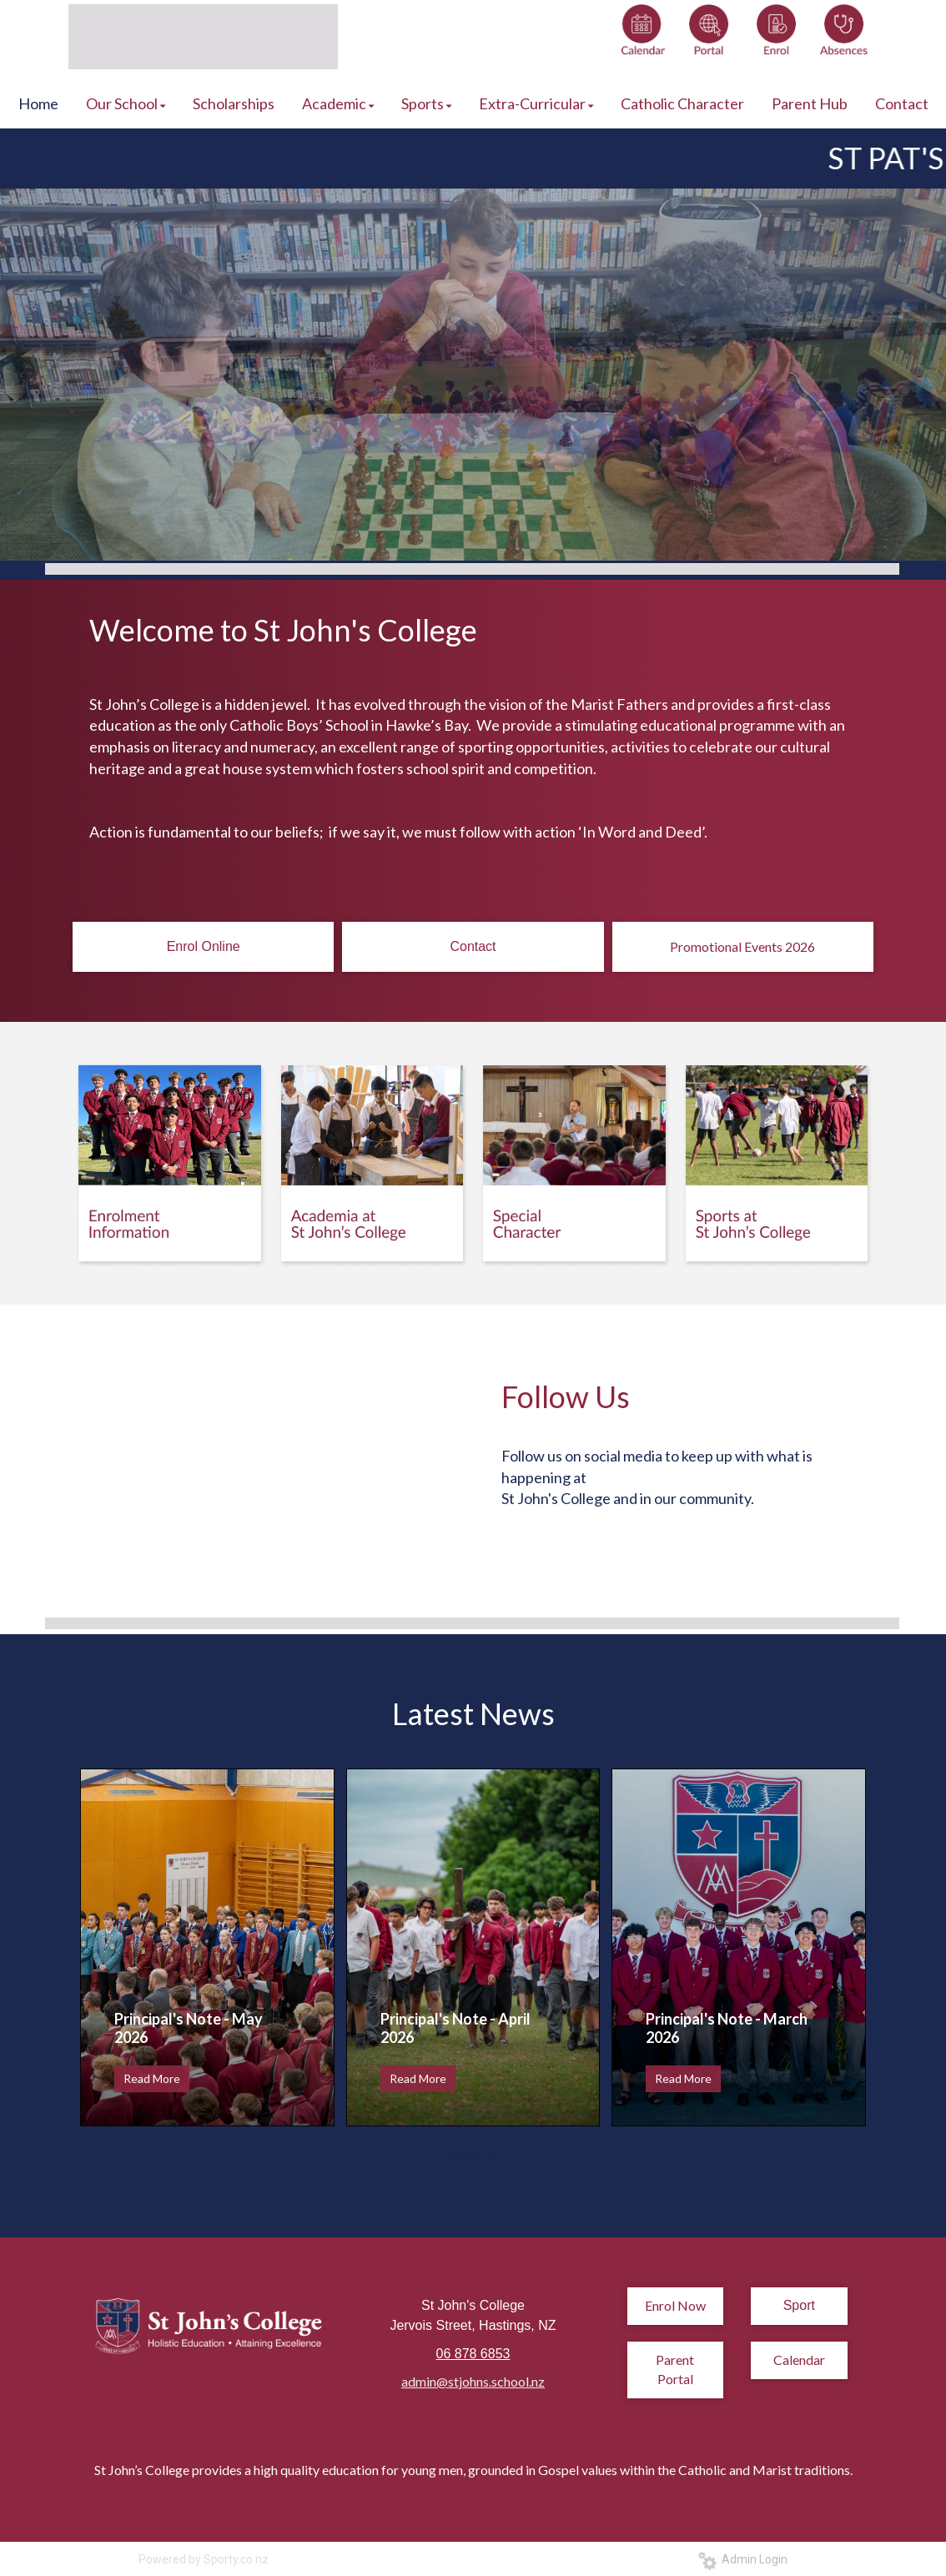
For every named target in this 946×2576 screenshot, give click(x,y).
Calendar (799, 2359)
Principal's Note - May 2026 (188, 2028)
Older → (473, 2156)
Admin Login (742, 2559)
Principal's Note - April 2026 (455, 2028)
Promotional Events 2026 (742, 946)
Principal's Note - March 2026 (727, 2028)
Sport (799, 2305)
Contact (473, 946)
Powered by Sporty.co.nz (203, 2559)
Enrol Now (675, 2305)
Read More (151, 2078)
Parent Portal (675, 2369)
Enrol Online (203, 946)
